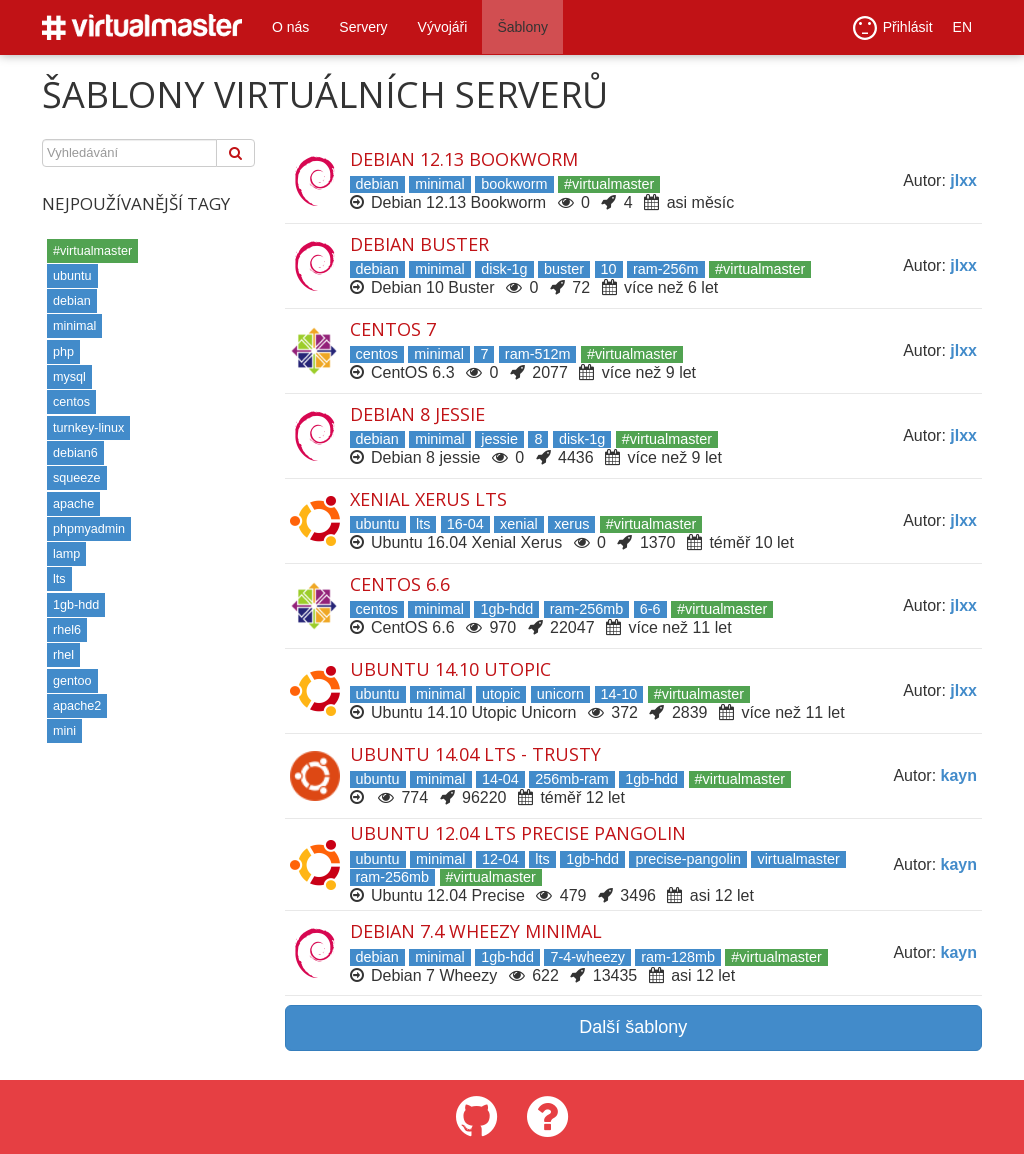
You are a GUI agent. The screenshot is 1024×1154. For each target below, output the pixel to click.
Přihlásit (893, 28)
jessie (499, 439)
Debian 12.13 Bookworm (464, 159)
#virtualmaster (92, 251)
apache (73, 504)
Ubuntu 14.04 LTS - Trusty (475, 754)
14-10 (619, 694)
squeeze (77, 478)
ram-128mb (678, 957)
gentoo (72, 681)
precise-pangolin (688, 859)
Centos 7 (393, 329)
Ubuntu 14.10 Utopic (450, 669)
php (63, 352)
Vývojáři (443, 27)
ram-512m (538, 354)
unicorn (560, 694)
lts (59, 579)
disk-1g (504, 269)
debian (72, 301)
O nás (290, 27)
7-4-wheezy (587, 957)
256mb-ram (572, 779)
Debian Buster (419, 244)
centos (71, 402)
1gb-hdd (76, 605)
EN (962, 27)
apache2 (77, 706)
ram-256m (666, 269)
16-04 (465, 524)
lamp (66, 554)
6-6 (650, 609)
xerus (571, 524)
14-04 (500, 779)
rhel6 (67, 630)
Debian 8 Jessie (417, 414)
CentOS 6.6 (400, 584)
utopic (501, 694)
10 (609, 269)
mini (64, 731)
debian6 (75, 453)
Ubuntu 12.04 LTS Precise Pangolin (518, 833)
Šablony (522, 27)
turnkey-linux (88, 428)
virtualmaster (798, 859)
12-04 (500, 859)
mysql (69, 377)
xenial (519, 524)
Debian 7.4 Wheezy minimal (476, 931)
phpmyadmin (89, 529)
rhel (63, 655)
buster (564, 269)
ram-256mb (587, 609)
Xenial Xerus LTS (428, 499)
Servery (363, 27)
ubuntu (72, 276)
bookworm (514, 184)
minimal (74, 326)
